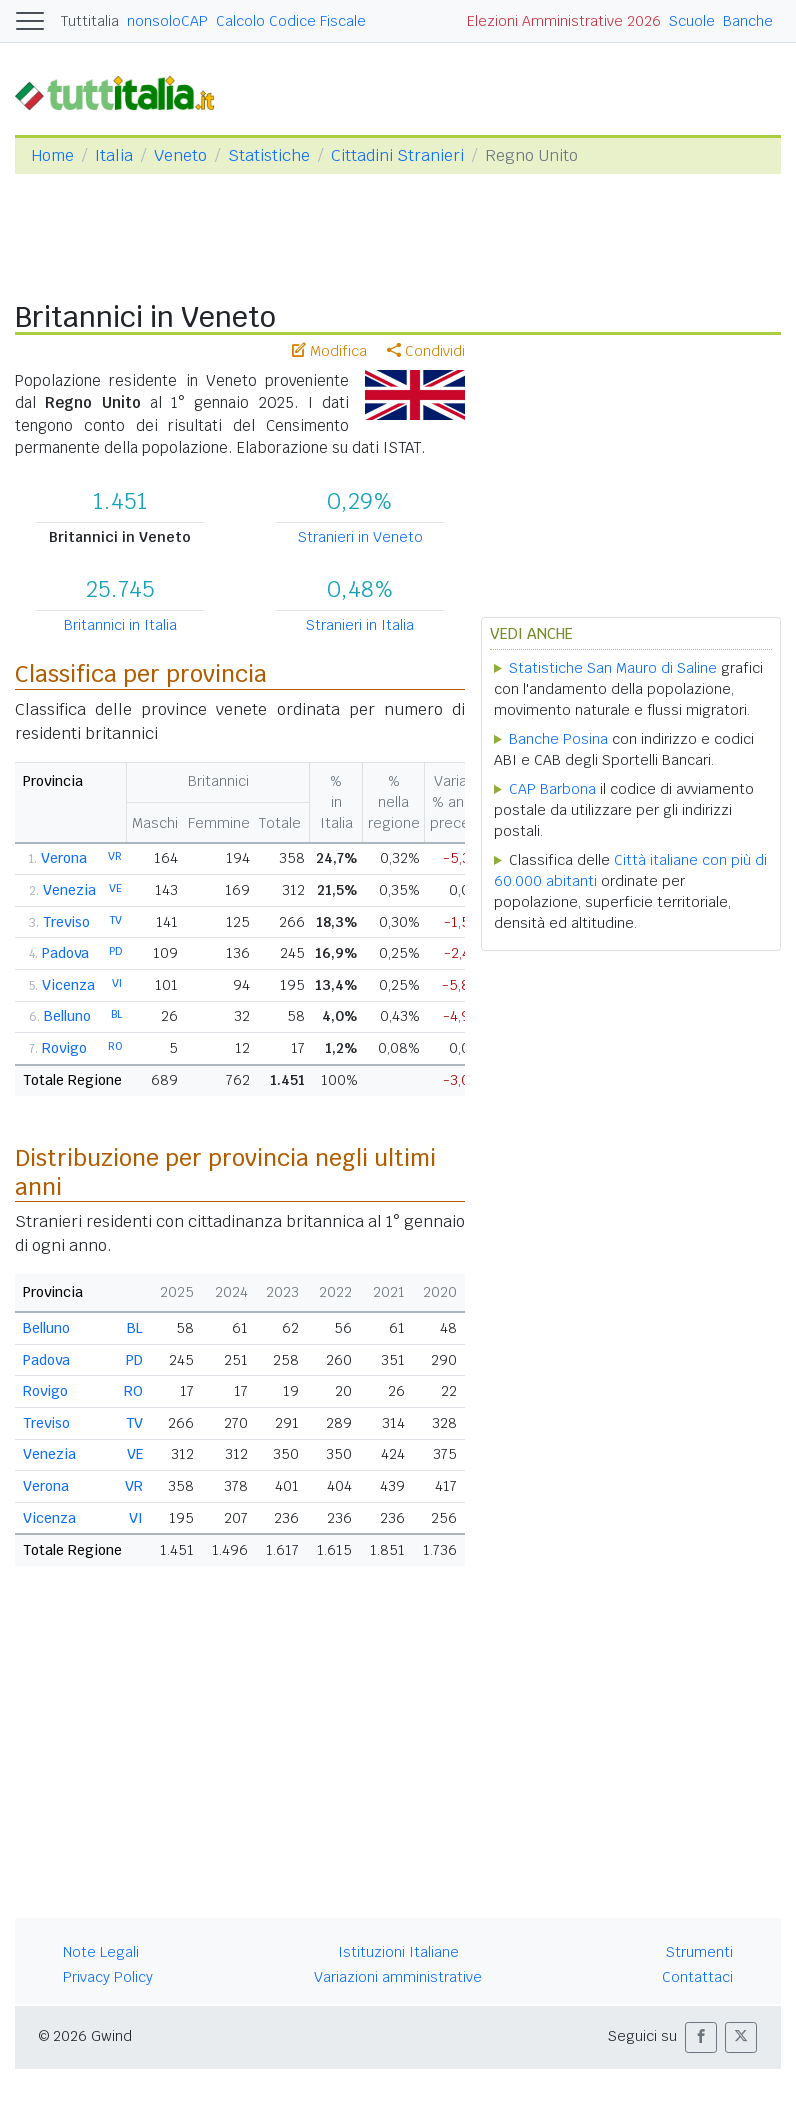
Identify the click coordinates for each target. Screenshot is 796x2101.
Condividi (426, 351)
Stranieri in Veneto (360, 537)
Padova (65, 953)
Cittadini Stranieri (397, 155)
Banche (748, 21)
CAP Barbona (552, 789)
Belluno (67, 1016)
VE (115, 888)
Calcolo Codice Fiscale (291, 21)
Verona (64, 858)
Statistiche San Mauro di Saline (613, 668)
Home (52, 155)
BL (116, 1014)
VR (115, 856)
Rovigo (64, 1048)
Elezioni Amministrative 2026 (564, 21)
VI (117, 983)
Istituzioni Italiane (398, 1952)
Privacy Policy (108, 1977)
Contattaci (697, 1977)
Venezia (69, 890)
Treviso (66, 922)
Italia (114, 155)
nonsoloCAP (167, 21)
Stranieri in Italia (360, 625)
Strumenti (699, 1952)
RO (115, 1046)
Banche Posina (558, 739)
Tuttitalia (90, 21)
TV (116, 920)
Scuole (692, 21)
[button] (701, 2037)
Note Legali (101, 1952)
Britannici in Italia (120, 625)
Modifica (329, 351)
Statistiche (269, 155)
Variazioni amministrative (398, 1977)
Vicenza (68, 985)
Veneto (180, 155)
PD (115, 951)
